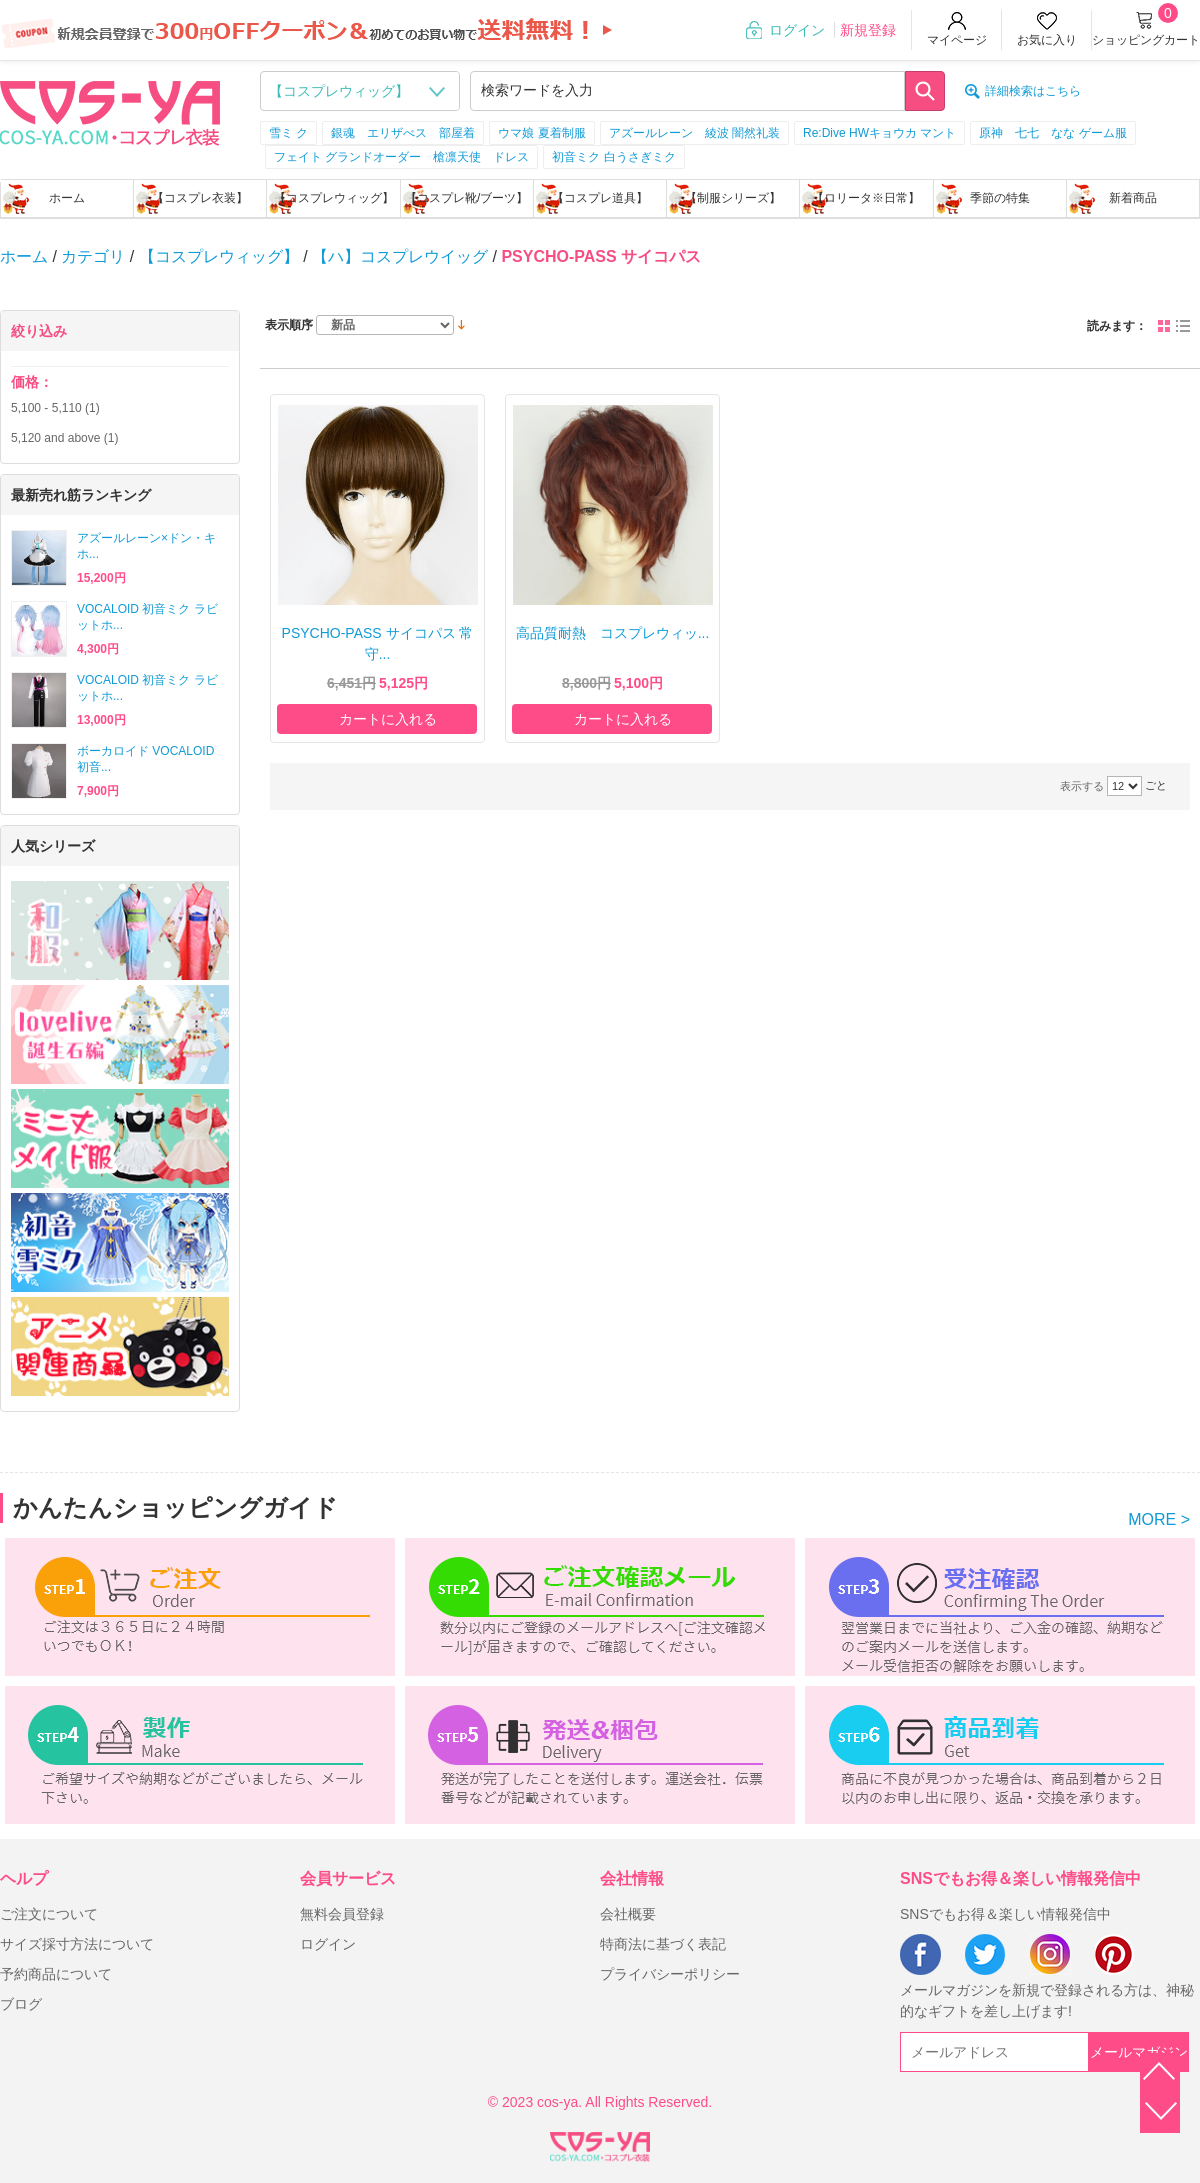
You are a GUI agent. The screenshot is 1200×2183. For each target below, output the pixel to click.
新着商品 (1133, 198)
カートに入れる (388, 719)
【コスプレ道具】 (600, 198)
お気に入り (1047, 40)
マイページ (957, 40)
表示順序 (289, 325)
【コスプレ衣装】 (200, 198)
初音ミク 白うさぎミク (613, 157)
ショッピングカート (1146, 40)
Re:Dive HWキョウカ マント (879, 133)
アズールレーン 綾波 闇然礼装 (694, 133)
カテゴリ (93, 256)
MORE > (1159, 1519)
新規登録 (868, 30)
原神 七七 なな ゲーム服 (1052, 133)
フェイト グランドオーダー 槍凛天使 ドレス (401, 157)
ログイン (797, 30)
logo (110, 111)
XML (600, 2143)
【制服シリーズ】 (733, 198)
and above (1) (64, 438)
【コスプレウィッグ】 (334, 198)
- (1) (55, 408)
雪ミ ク (288, 133)
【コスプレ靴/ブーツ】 (466, 198)
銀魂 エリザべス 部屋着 (403, 133)
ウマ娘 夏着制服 (541, 133)
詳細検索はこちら (1033, 91)
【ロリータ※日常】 (866, 198)
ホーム (67, 198)
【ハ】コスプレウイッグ (400, 256)
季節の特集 (1000, 198)
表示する (1082, 786)
